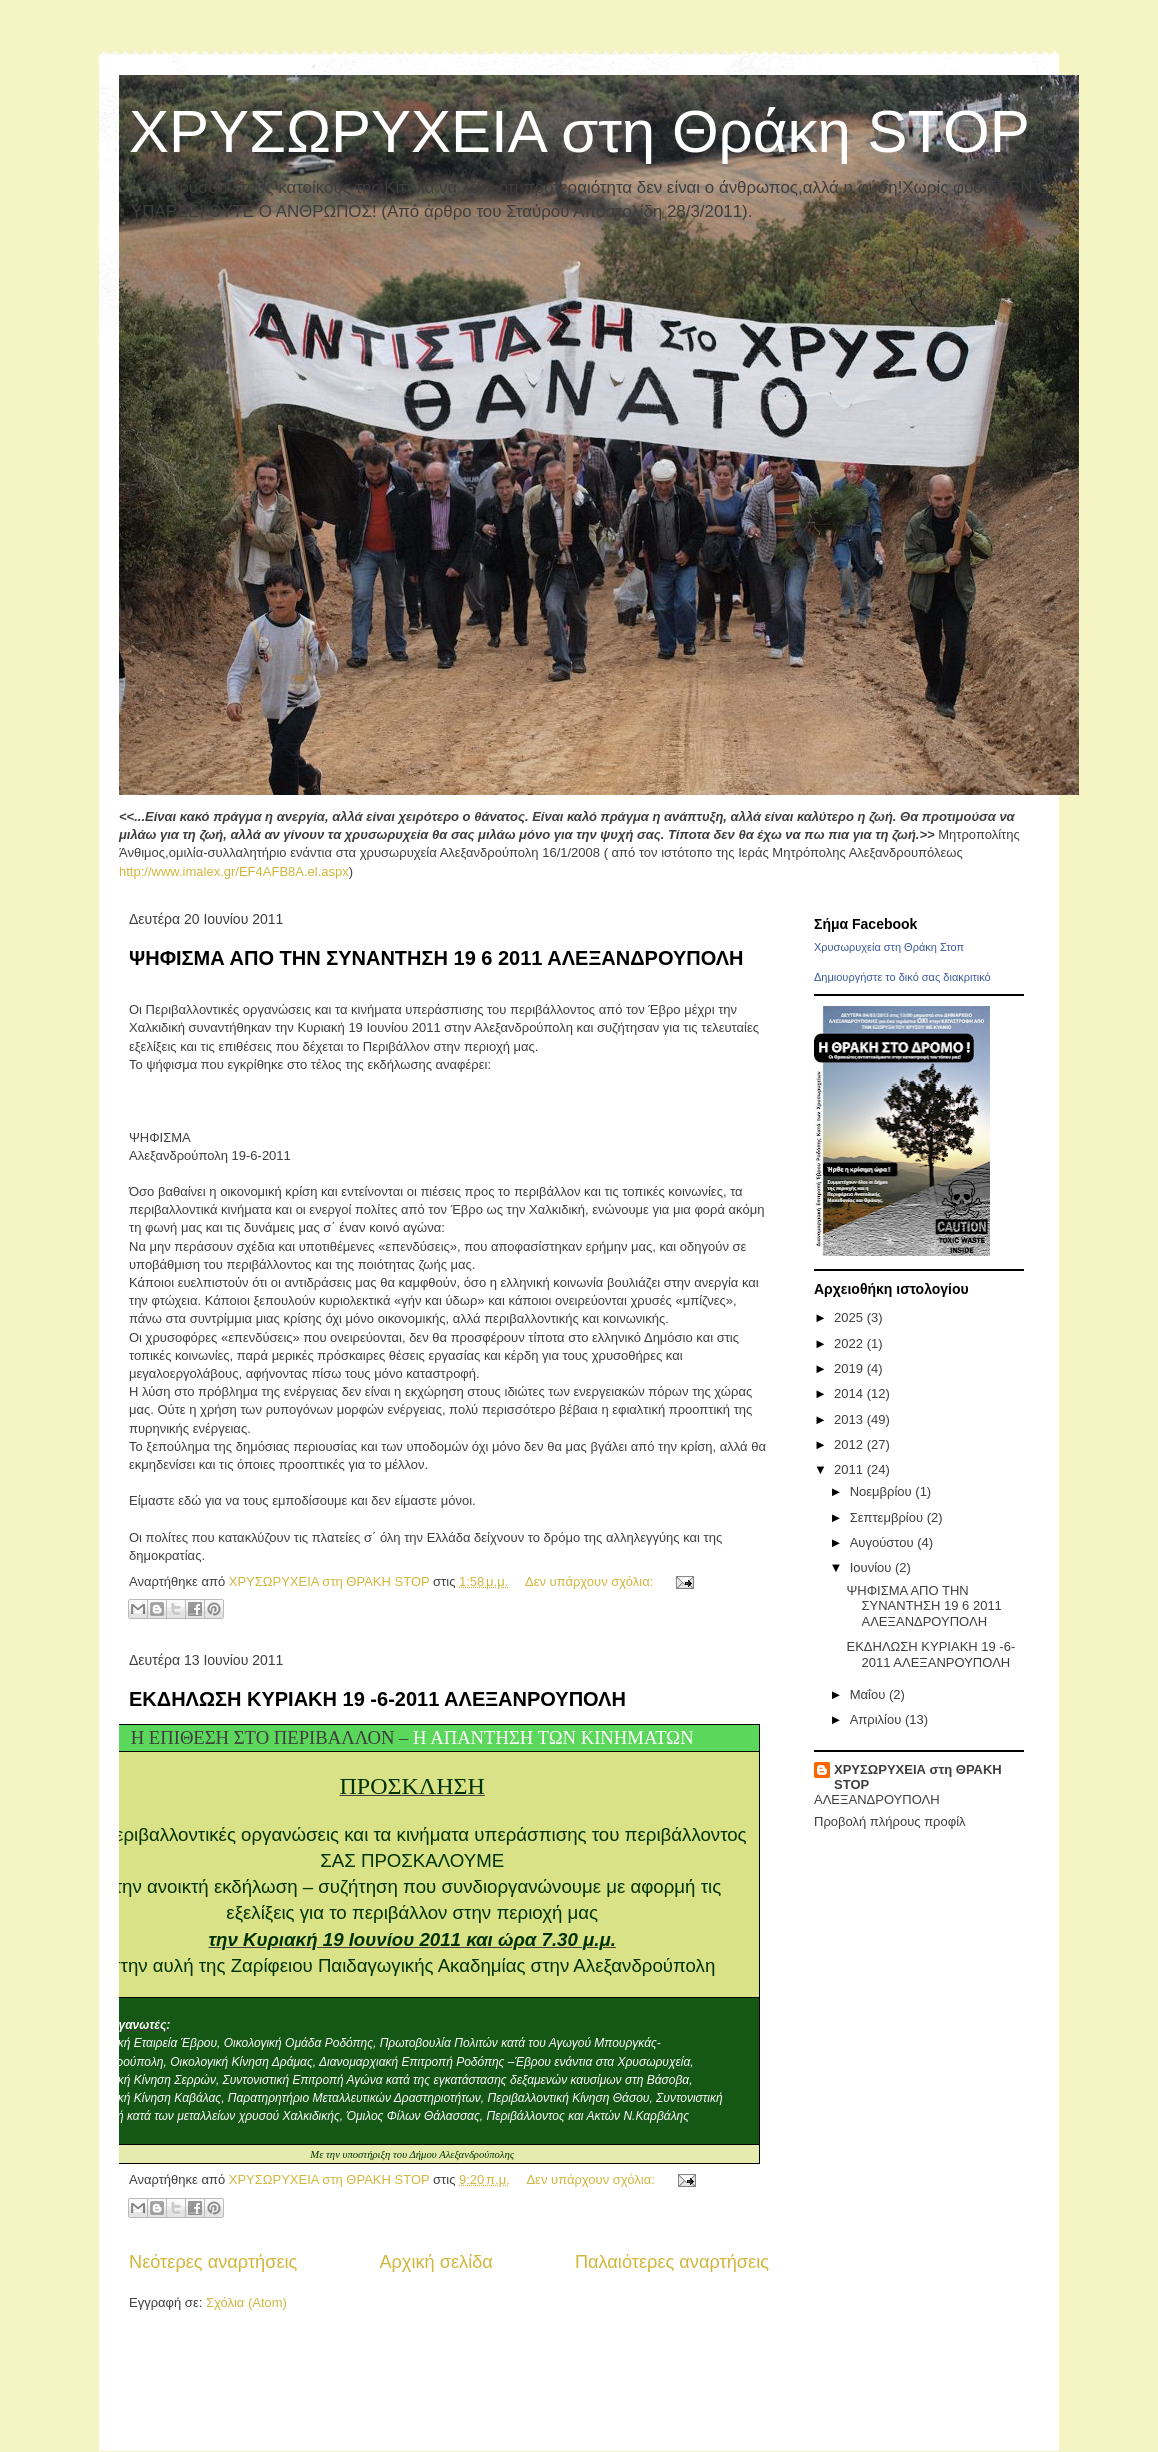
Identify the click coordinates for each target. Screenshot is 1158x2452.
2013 (850, 1419)
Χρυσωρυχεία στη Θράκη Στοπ (889, 947)
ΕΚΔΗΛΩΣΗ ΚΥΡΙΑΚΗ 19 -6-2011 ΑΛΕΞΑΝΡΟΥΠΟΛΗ (377, 1699)
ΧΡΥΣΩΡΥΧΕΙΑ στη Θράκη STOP (579, 131)
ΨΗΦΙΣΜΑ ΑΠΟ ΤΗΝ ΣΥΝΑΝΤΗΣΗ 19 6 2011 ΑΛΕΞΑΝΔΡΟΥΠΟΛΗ (436, 958)
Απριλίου (877, 1719)
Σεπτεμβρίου (888, 1517)
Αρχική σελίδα (435, 2262)
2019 (850, 1368)
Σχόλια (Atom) (246, 2302)
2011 (850, 1469)
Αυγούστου (884, 1542)
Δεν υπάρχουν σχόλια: (591, 1581)
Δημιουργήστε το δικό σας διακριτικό (902, 977)
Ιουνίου (872, 1567)
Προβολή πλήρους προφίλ (890, 1821)
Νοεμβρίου (883, 1491)
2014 (850, 1393)
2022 (850, 1343)
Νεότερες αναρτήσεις (213, 2262)
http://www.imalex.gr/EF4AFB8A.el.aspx (234, 871)
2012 (850, 1444)
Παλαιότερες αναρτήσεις (672, 2262)
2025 (850, 1317)
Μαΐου (869, 1694)
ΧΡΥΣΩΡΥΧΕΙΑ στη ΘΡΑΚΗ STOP (918, 1777)
